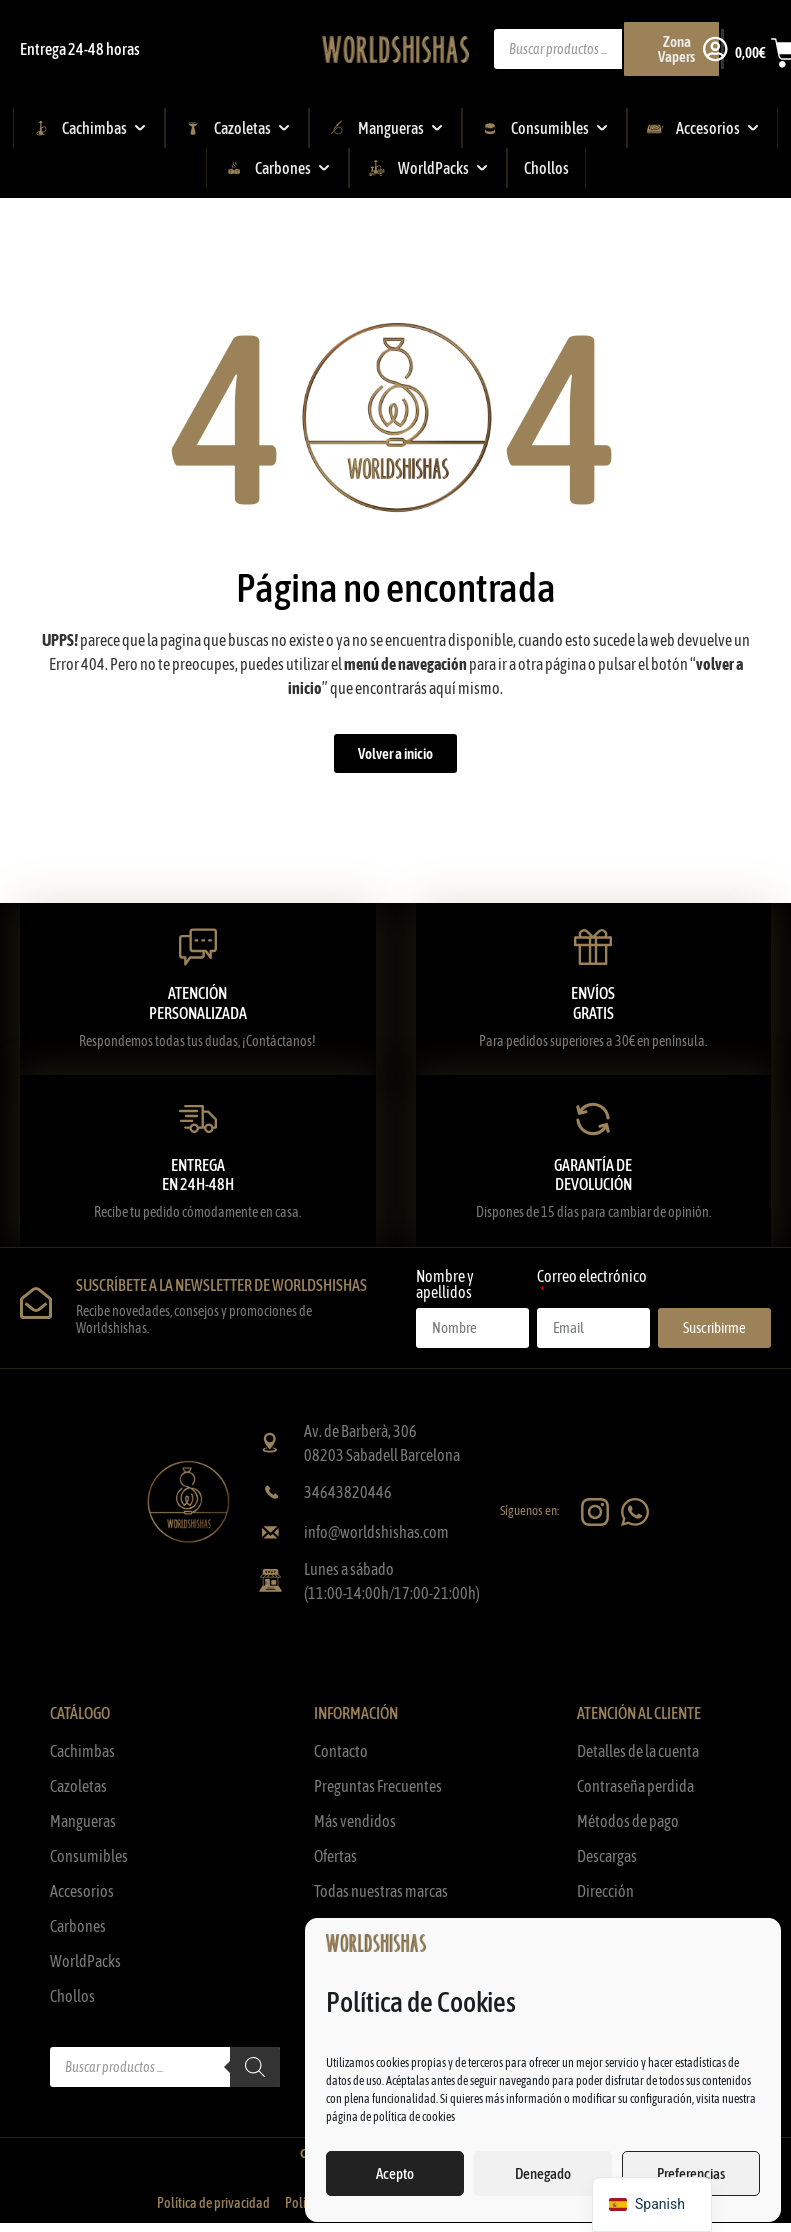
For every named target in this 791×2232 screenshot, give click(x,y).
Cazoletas (78, 1786)
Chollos (72, 1996)
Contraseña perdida (635, 1786)
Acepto (395, 2173)
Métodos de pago (628, 1821)
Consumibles (89, 1856)
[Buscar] (255, 2067)
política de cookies (414, 2117)
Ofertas (335, 1856)
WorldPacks (85, 1961)
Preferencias (691, 2173)
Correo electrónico (592, 1276)
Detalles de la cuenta (638, 1751)
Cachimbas (82, 1751)
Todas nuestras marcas (381, 1891)
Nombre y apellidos (445, 1284)
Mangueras (83, 1821)
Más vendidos (355, 1821)
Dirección (605, 1891)
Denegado (543, 2173)
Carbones (78, 1926)
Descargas (607, 1856)
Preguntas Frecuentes (378, 1786)
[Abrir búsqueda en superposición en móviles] (609, 49)
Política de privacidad (213, 2203)
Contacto (341, 1751)
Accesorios (82, 1891)
